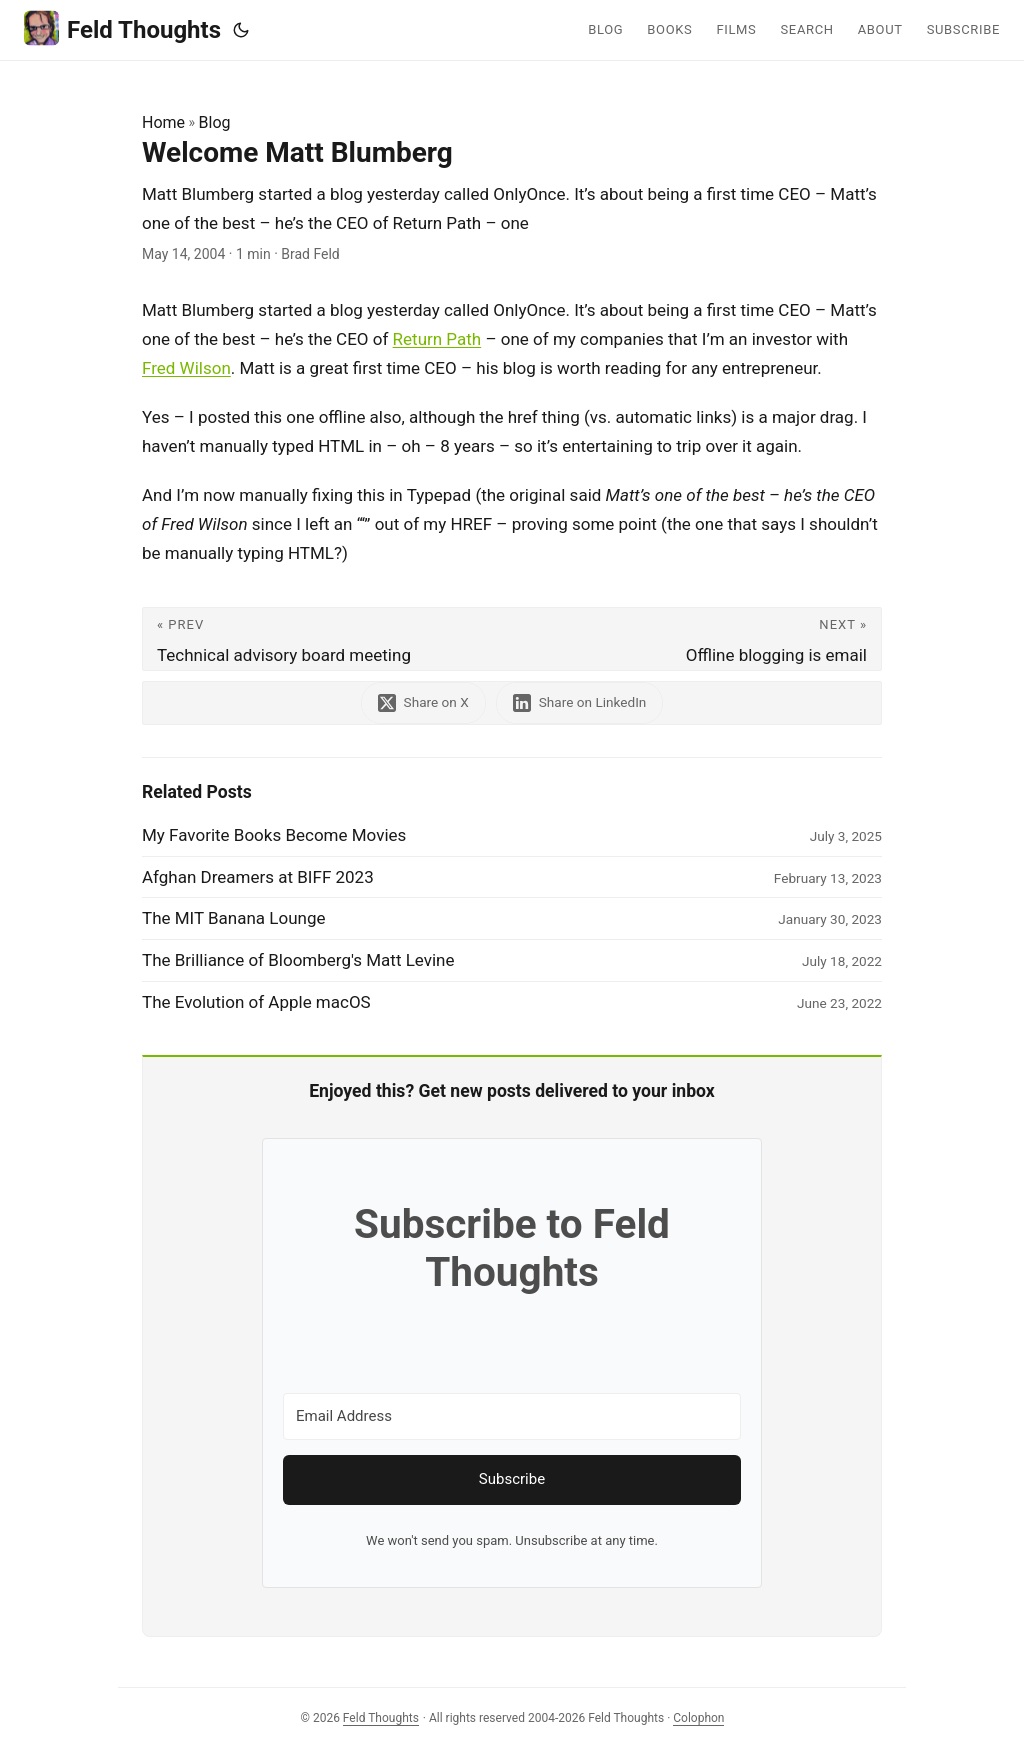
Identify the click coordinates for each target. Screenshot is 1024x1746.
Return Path (437, 339)
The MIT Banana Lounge (234, 918)
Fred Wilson (186, 368)
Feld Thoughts (122, 28)
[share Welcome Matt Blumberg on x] (423, 702)
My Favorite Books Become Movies (274, 835)
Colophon (698, 1718)
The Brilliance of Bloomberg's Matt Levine (298, 960)
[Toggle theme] (241, 30)
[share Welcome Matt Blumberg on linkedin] (580, 702)
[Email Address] (512, 1416)
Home (163, 122)
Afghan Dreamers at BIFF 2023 (258, 877)
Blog (215, 122)
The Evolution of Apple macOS (256, 1002)
